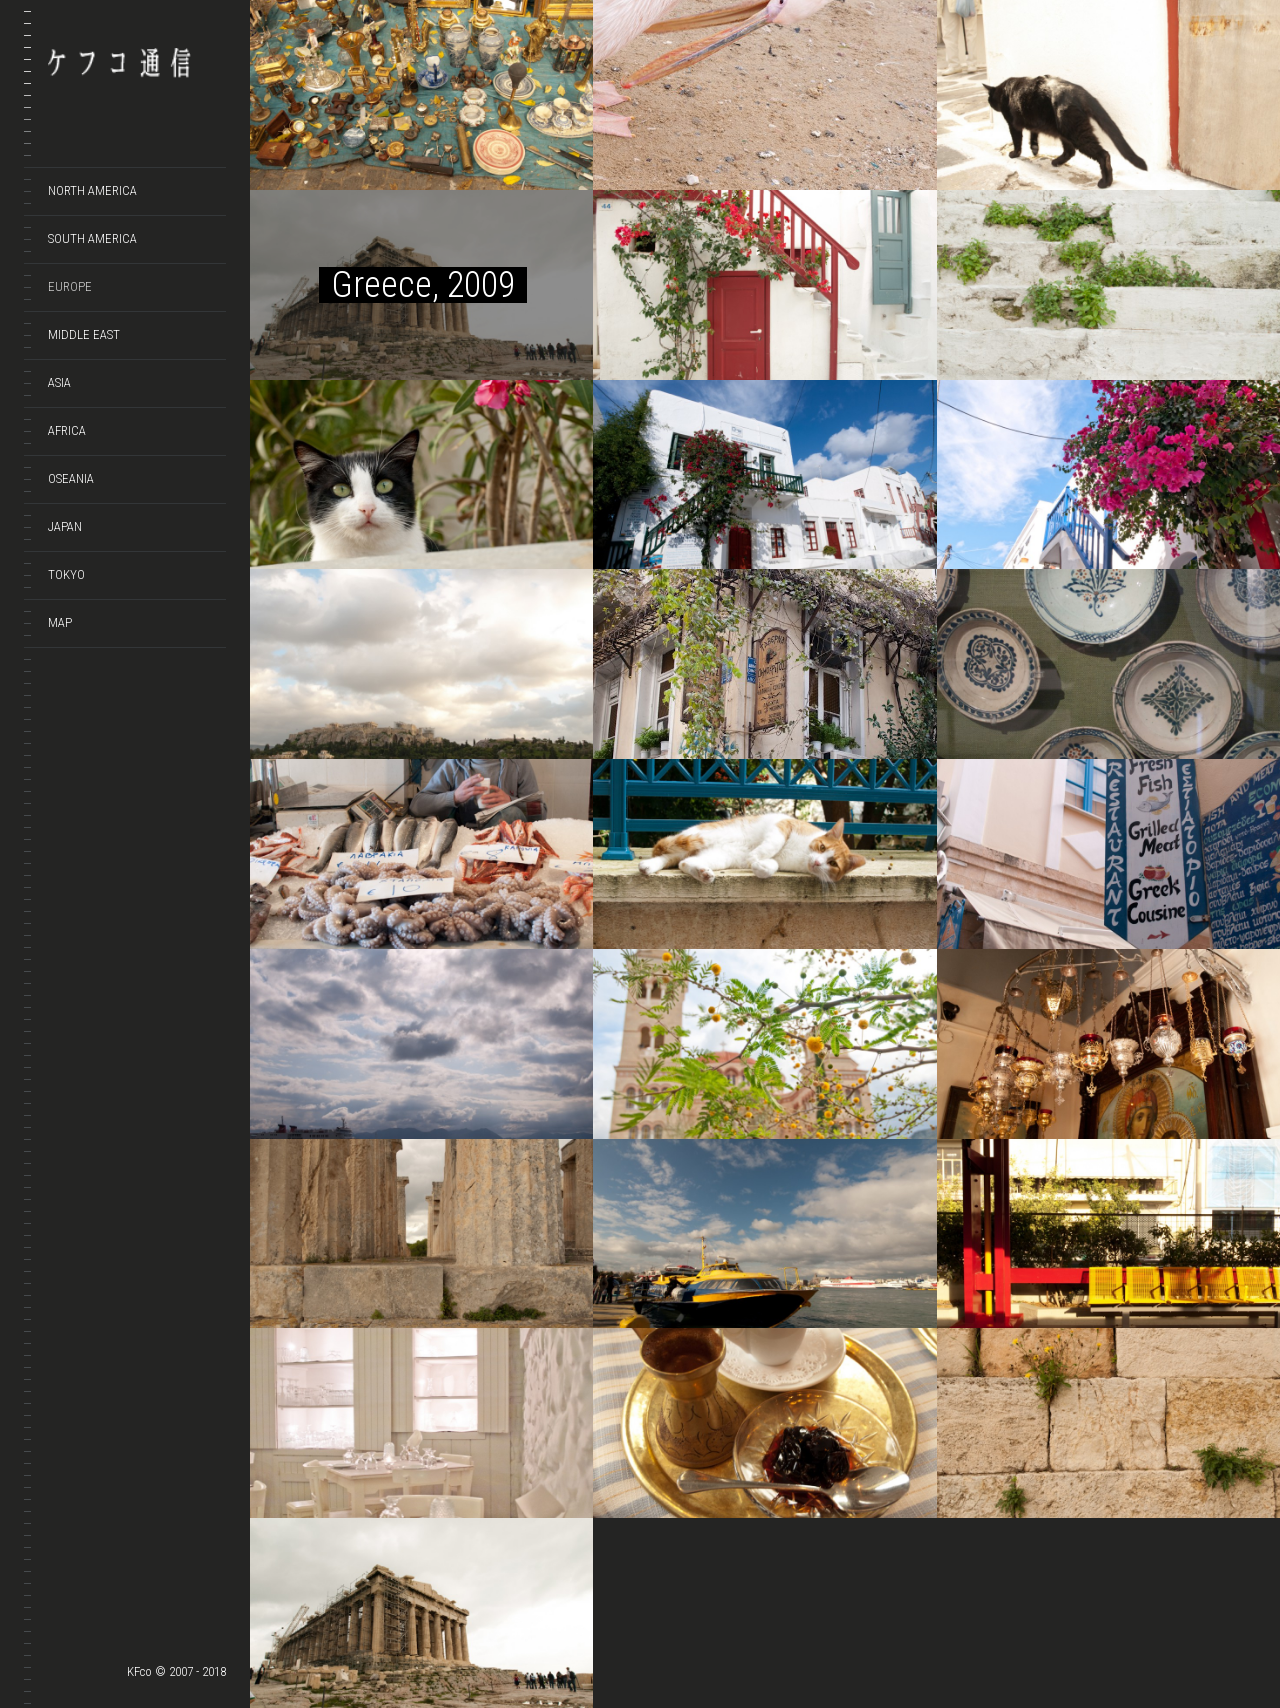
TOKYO (66, 574)
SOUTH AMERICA (92, 238)
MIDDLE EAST (84, 334)
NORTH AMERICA (92, 190)
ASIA (59, 382)
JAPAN (65, 526)
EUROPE (70, 286)
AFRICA (67, 430)
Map (60, 622)
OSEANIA (71, 478)
